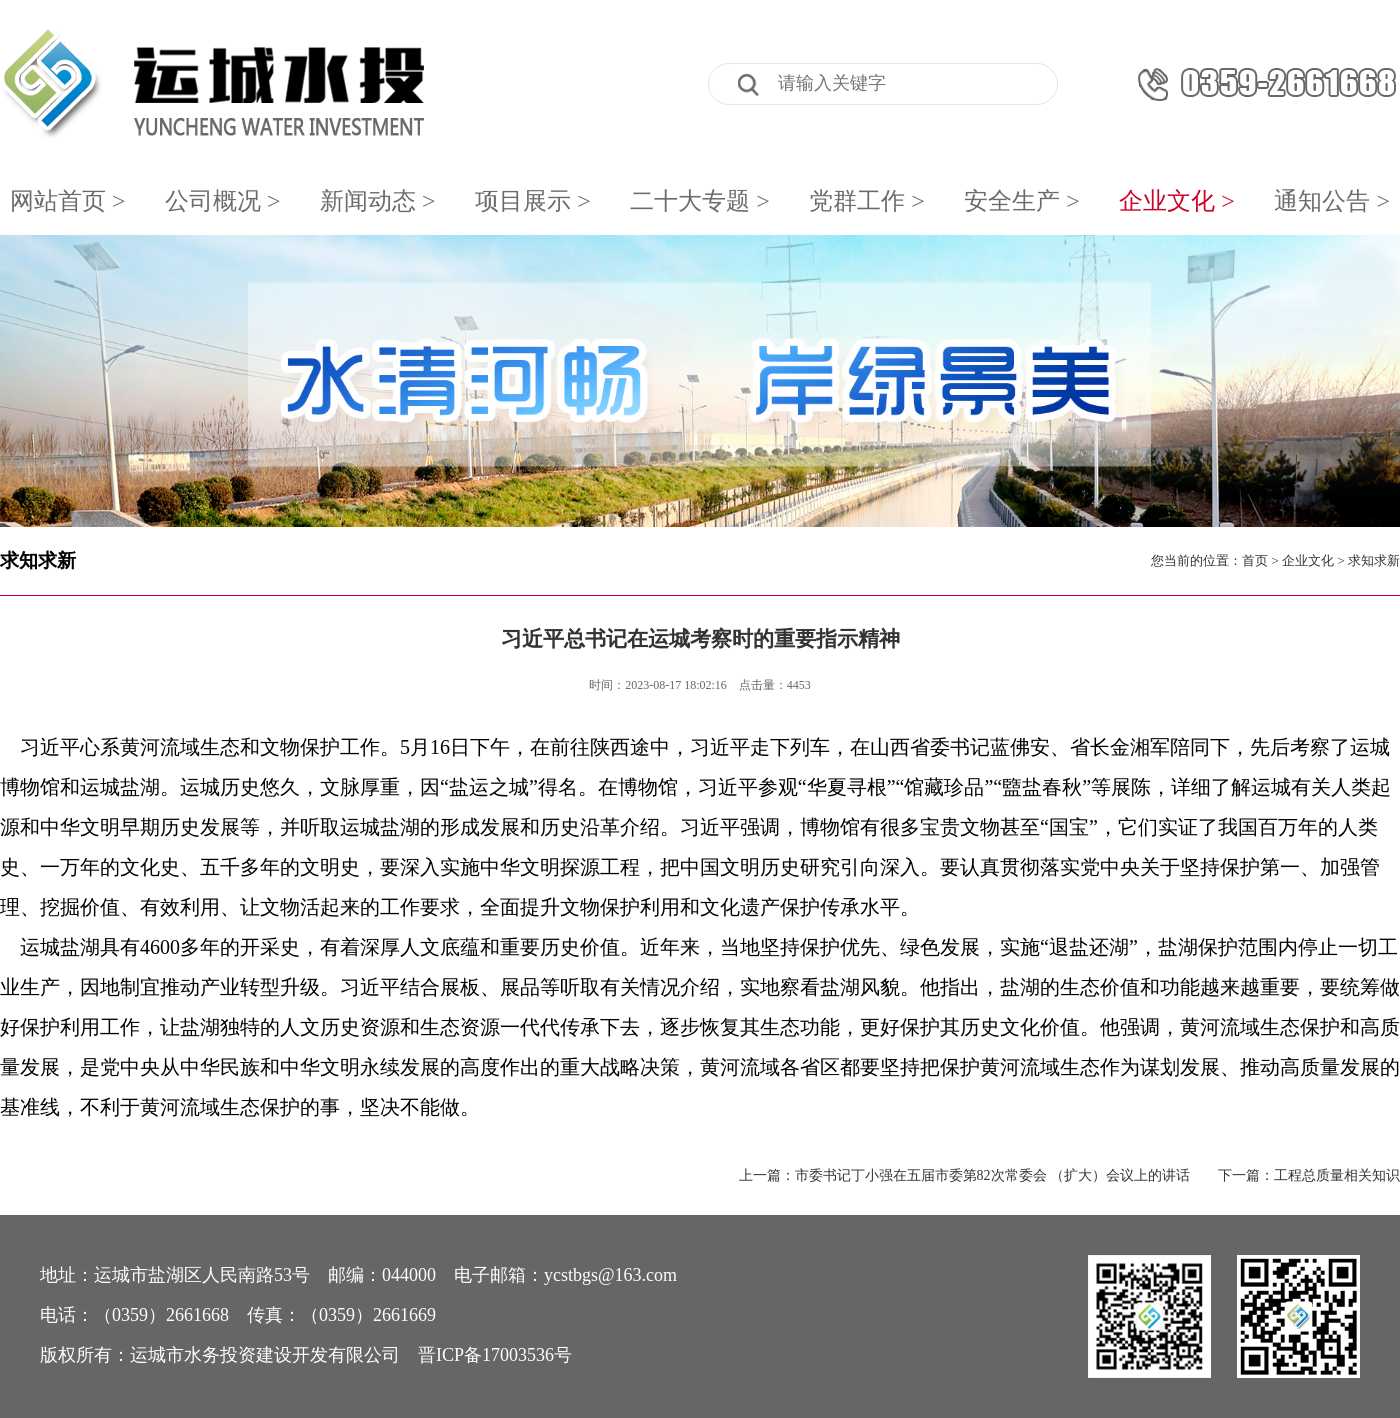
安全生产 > (1022, 201)
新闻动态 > (378, 201)
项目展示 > (533, 201)
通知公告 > (1332, 201)
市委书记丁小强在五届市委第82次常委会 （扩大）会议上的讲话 (993, 1175)
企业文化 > (1177, 201)
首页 (1255, 560)
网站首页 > (68, 201)
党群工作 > (867, 201)
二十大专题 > (700, 201)
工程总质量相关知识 (1337, 1175)
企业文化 (1308, 560)
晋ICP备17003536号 (495, 1355)
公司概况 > (223, 201)
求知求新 (38, 560)
